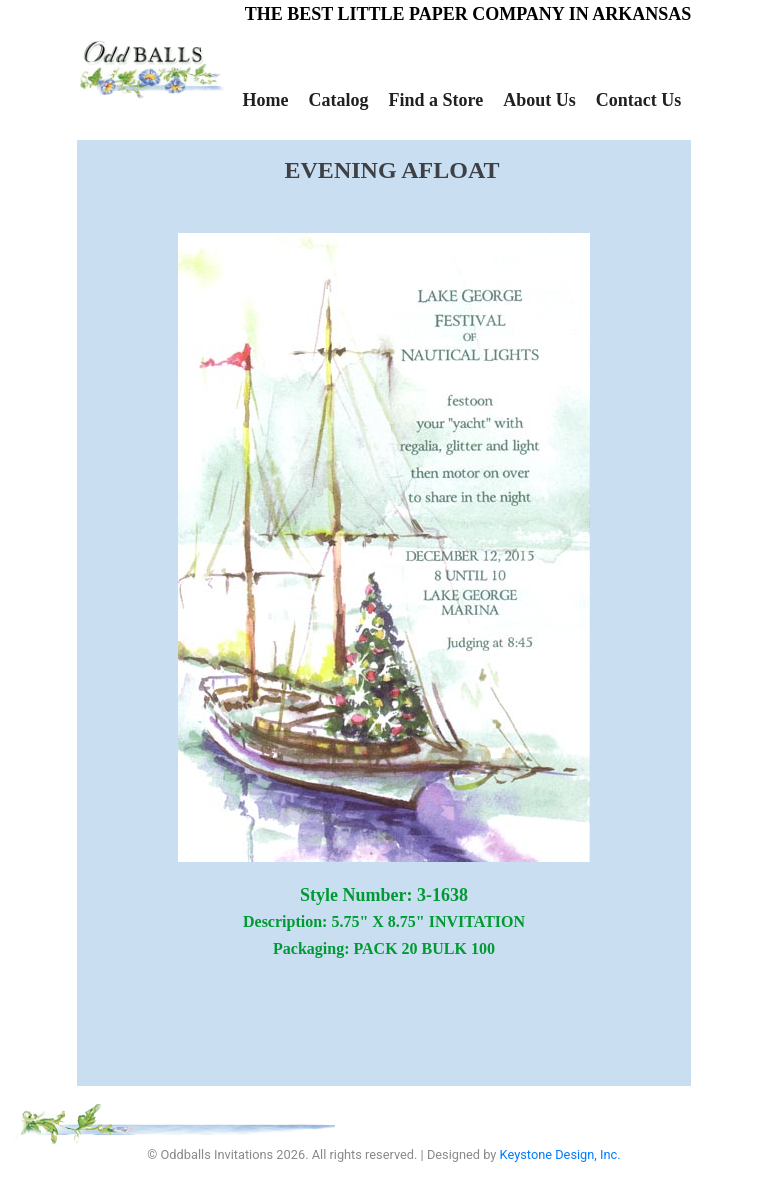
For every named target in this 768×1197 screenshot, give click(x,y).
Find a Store (435, 100)
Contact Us (639, 100)
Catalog (338, 100)
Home (266, 100)
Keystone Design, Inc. (560, 1154)
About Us (539, 100)
